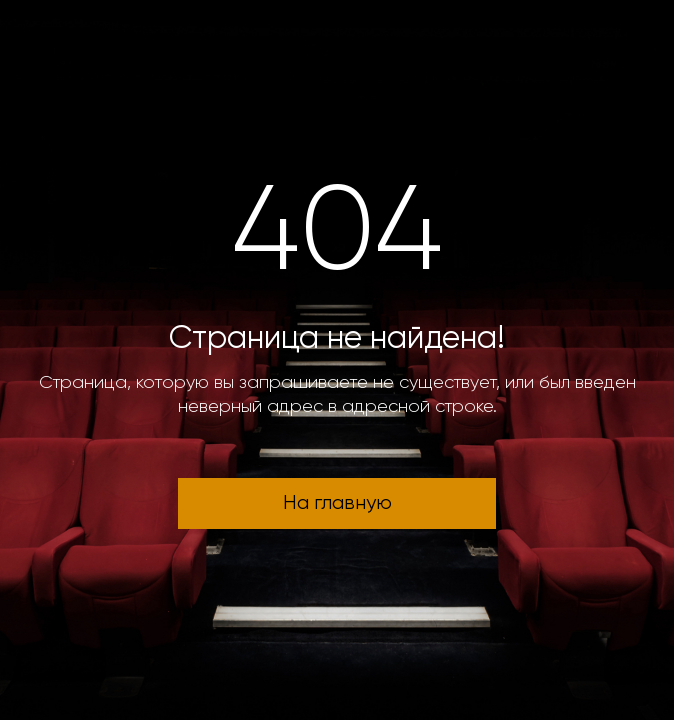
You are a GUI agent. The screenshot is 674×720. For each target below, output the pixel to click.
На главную (337, 503)
